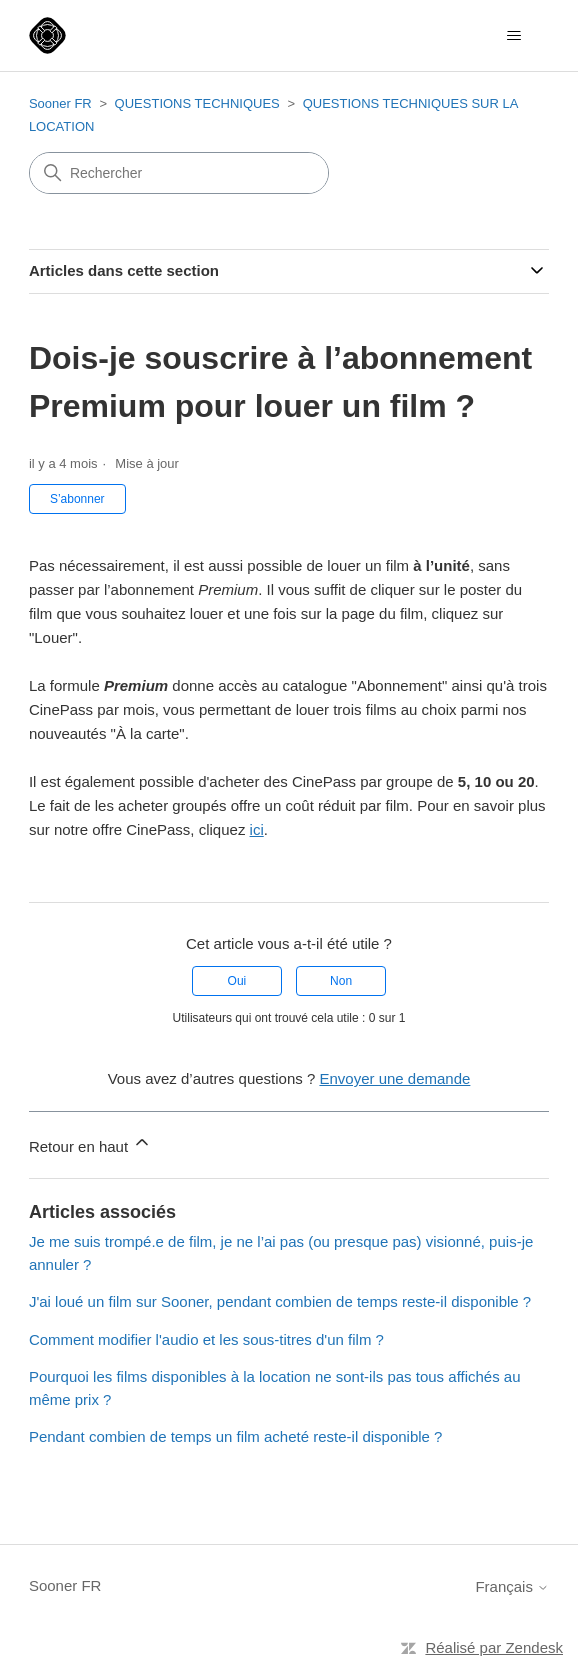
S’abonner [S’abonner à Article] (77, 499)
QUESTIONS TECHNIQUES (199, 103)
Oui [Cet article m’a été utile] (237, 981)
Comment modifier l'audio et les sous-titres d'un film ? (206, 1339)
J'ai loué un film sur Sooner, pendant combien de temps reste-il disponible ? (280, 1301)
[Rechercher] (179, 173)
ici (257, 829)
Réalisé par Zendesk (494, 1647)
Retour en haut (90, 1143)
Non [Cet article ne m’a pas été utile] (341, 981)
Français (512, 1586)
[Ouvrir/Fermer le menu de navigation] (513, 36)
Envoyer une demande (394, 1078)
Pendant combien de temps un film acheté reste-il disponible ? (236, 1436)
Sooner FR (60, 103)
